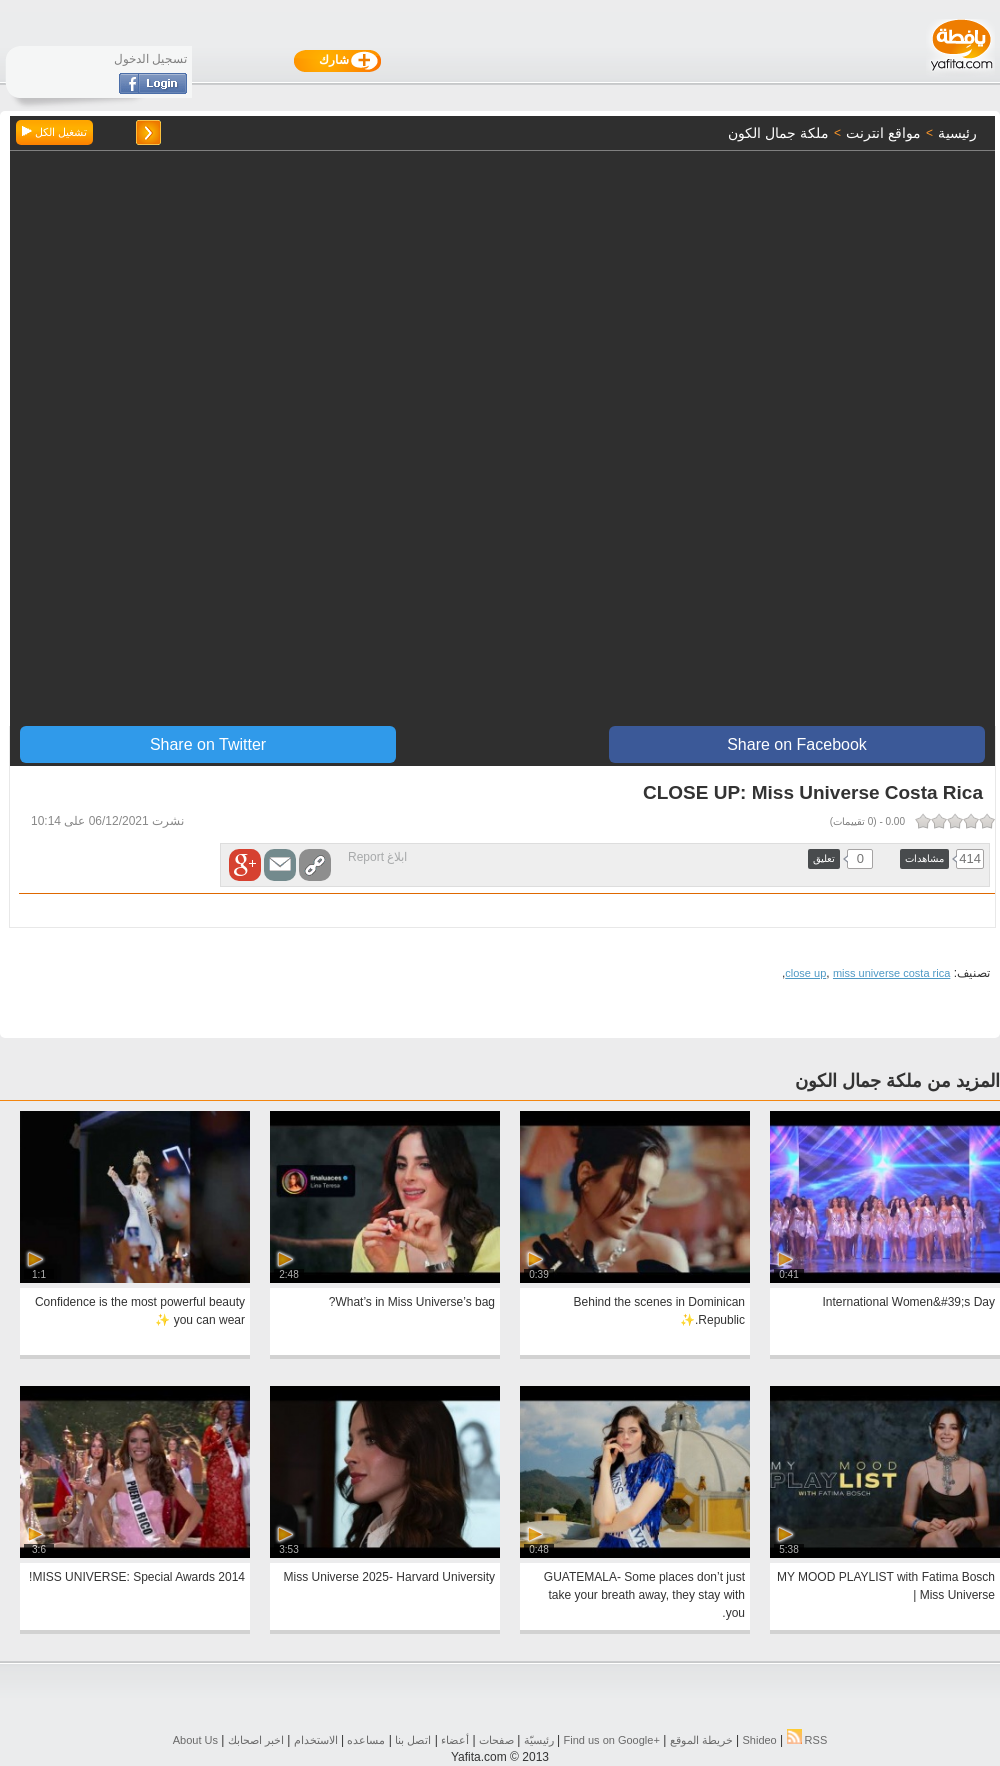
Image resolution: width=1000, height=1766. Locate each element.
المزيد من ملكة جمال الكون (897, 1081)
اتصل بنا (413, 1740)
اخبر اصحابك (256, 1740)
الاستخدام (316, 1740)
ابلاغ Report (377, 857)
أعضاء (455, 1740)
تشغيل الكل (54, 132)
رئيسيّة (539, 1740)
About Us (195, 1740)
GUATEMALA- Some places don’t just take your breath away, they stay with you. (644, 1595)
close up (805, 973)
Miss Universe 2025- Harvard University (389, 1577)
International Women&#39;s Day (908, 1302)
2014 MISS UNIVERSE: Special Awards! (137, 1577)
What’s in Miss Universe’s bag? (412, 1302)
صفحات (496, 1740)
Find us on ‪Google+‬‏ (612, 1740)
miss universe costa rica (891, 973)
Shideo (759, 1740)
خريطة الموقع (701, 1740)
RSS (807, 1740)
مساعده (366, 1740)
